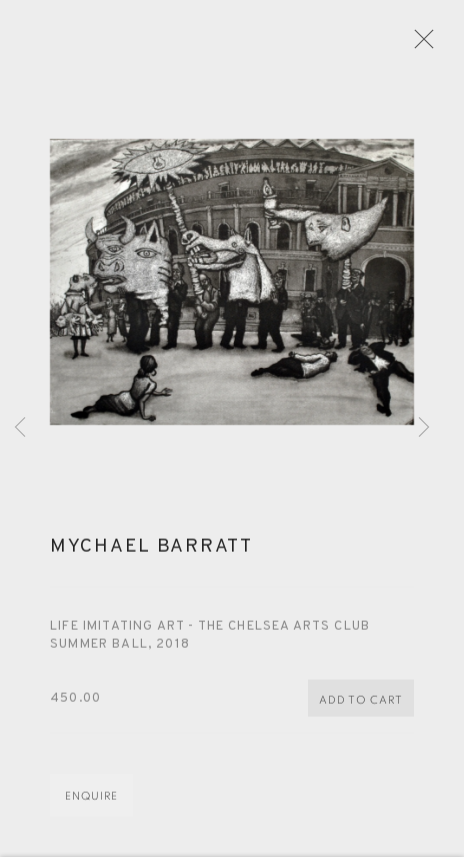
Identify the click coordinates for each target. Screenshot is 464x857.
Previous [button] (20, 429)
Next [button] (424, 429)
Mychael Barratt (151, 555)
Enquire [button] (91, 805)
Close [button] (430, 45)
